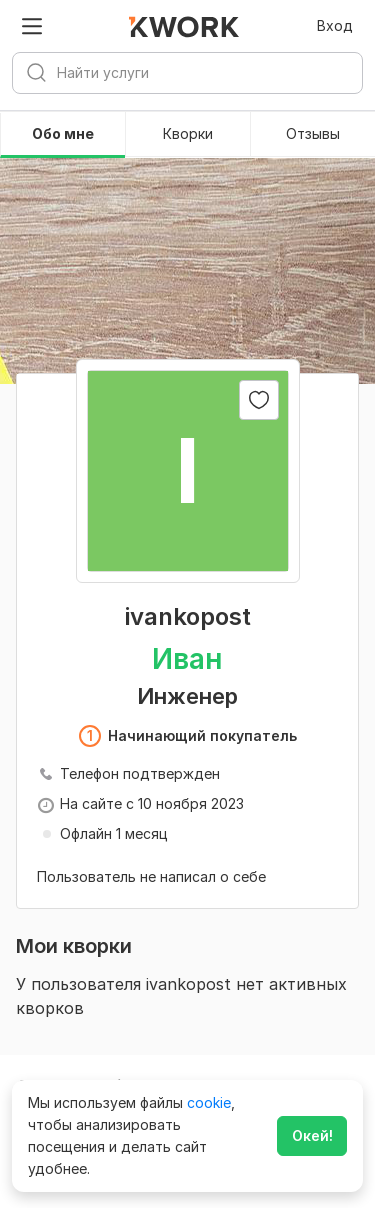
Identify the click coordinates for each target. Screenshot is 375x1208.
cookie (209, 1102)
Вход (335, 25)
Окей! (312, 1135)
